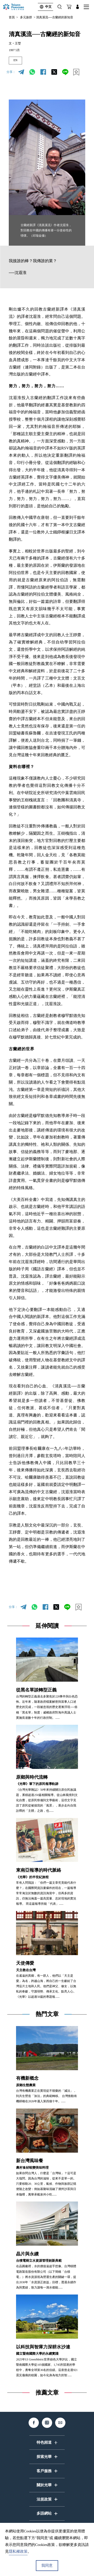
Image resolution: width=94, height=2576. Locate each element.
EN (16, 60)
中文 (45, 7)
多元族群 (26, 17)
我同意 (47, 2565)
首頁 (12, 17)
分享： (11, 72)
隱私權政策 (18, 2551)
